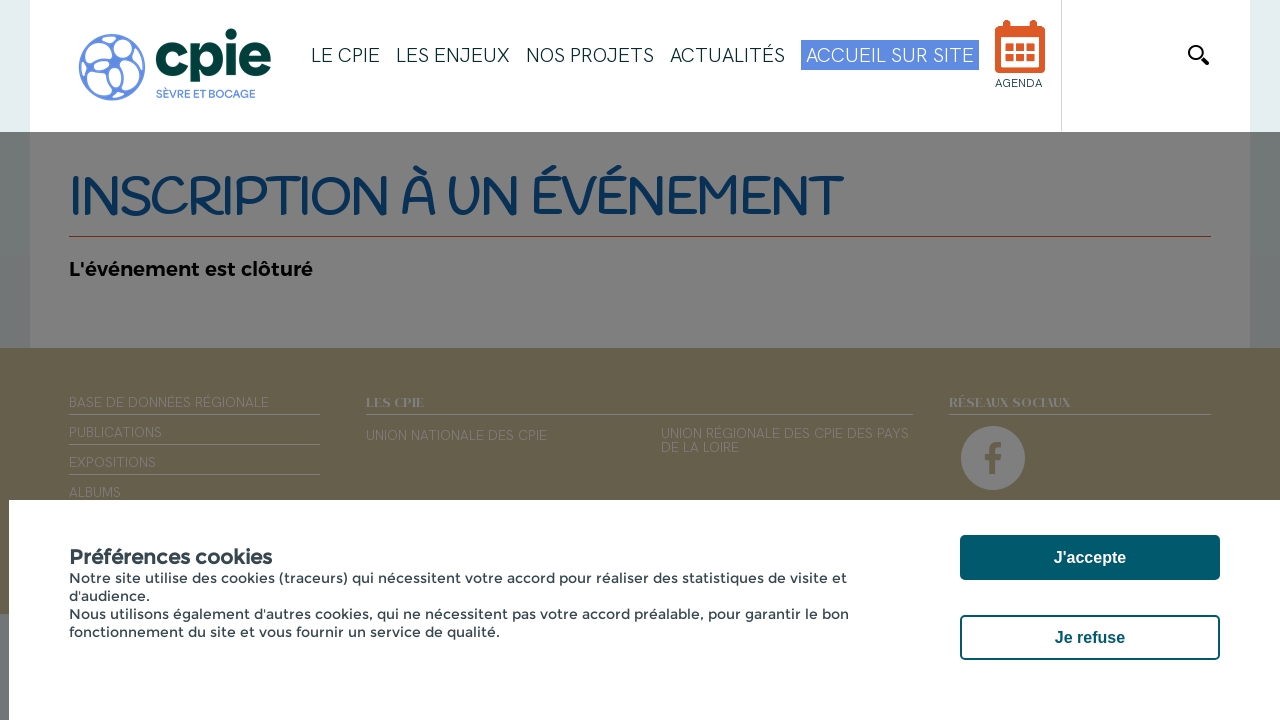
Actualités (727, 55)
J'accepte (1090, 557)
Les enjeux (453, 55)
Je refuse (1090, 637)
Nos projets (590, 55)
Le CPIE (345, 55)
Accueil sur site (890, 55)
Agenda (1020, 68)
